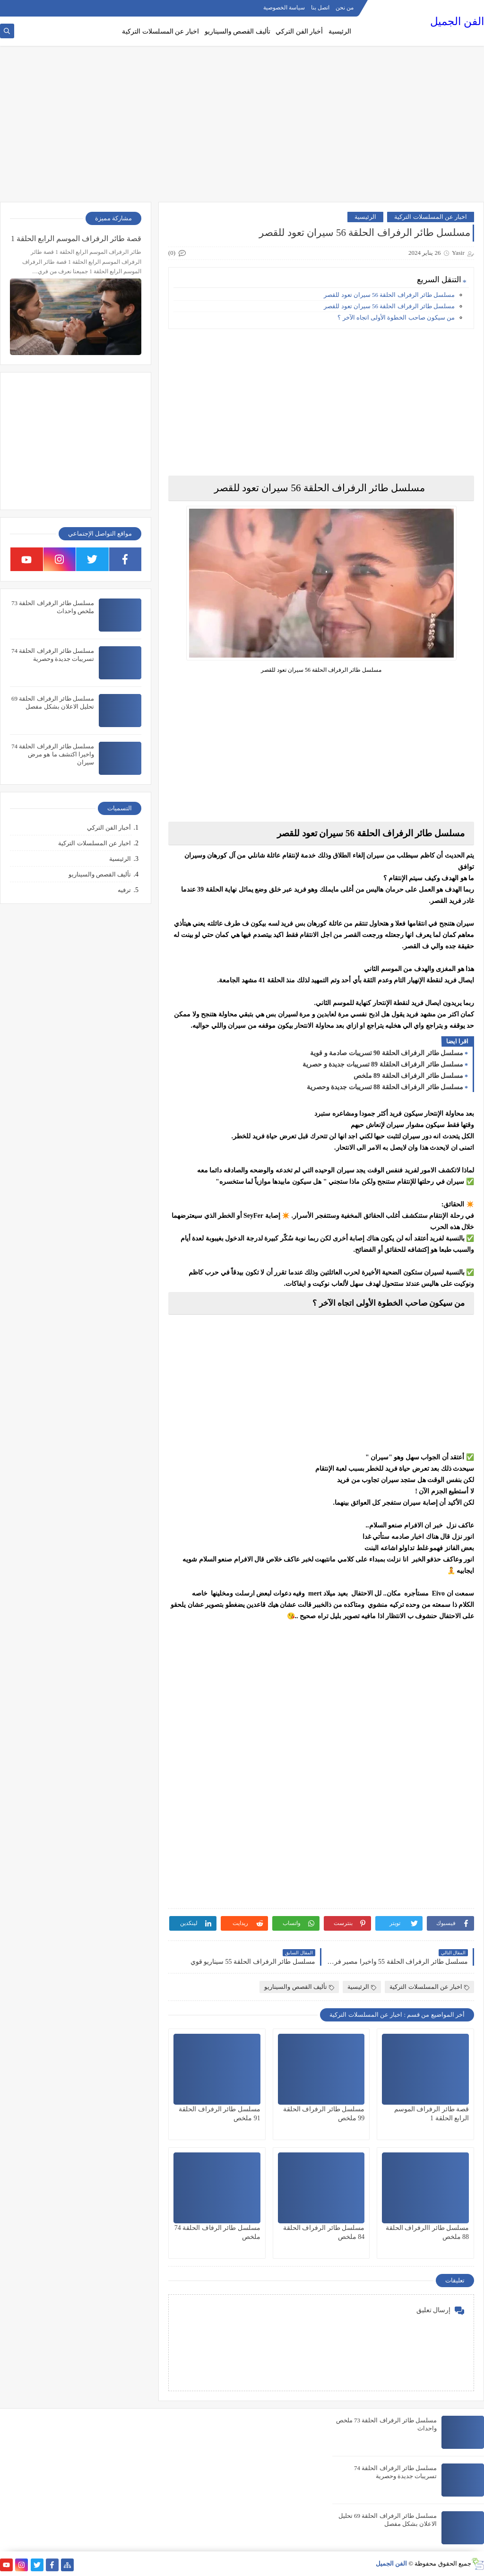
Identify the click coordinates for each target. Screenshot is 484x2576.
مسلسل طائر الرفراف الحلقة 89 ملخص (409, 1075)
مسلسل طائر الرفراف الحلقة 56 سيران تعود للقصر (389, 294)
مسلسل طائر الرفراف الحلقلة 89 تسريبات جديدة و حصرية (382, 1064)
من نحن (345, 7)
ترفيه (124, 889)
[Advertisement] (242, 128)
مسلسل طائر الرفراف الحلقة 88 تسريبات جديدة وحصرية (385, 1087)
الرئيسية (339, 31)
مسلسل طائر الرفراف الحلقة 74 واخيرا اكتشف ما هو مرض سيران (52, 754)
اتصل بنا (320, 7)
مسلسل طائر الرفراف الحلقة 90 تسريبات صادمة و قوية (386, 1053)
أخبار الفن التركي (299, 31)
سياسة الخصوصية (284, 7)
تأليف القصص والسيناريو (237, 31)
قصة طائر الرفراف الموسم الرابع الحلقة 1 (76, 238)
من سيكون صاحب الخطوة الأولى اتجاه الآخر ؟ (396, 317)
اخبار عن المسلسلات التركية (160, 31)
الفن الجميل (457, 21)
